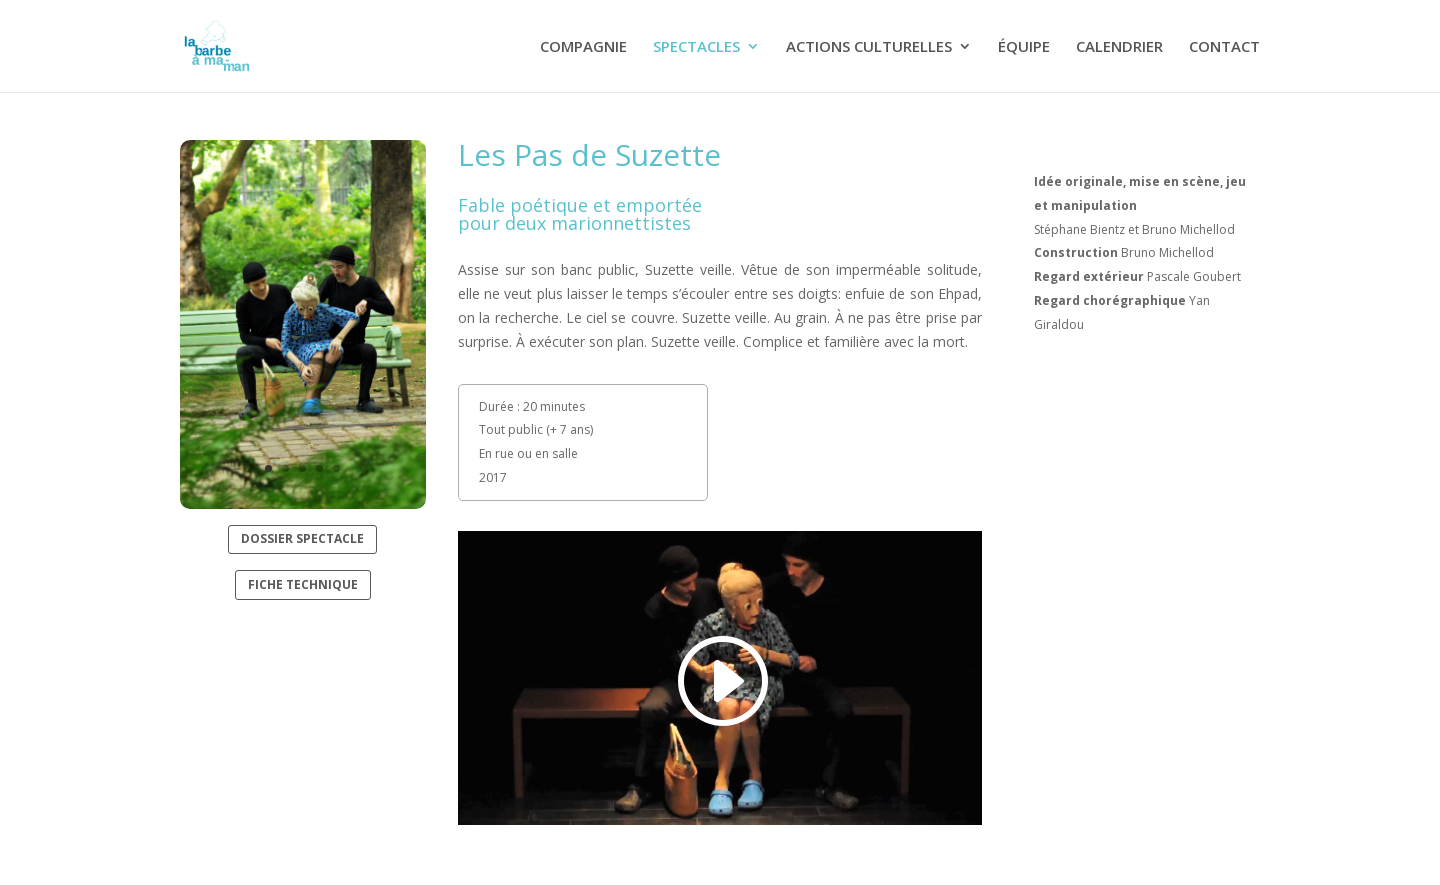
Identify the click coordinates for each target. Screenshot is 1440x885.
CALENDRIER (1119, 47)
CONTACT (1224, 47)
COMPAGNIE (583, 47)
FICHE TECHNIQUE (303, 584)
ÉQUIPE (1024, 47)
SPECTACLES (696, 47)
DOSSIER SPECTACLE (302, 538)
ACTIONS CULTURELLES (869, 47)
